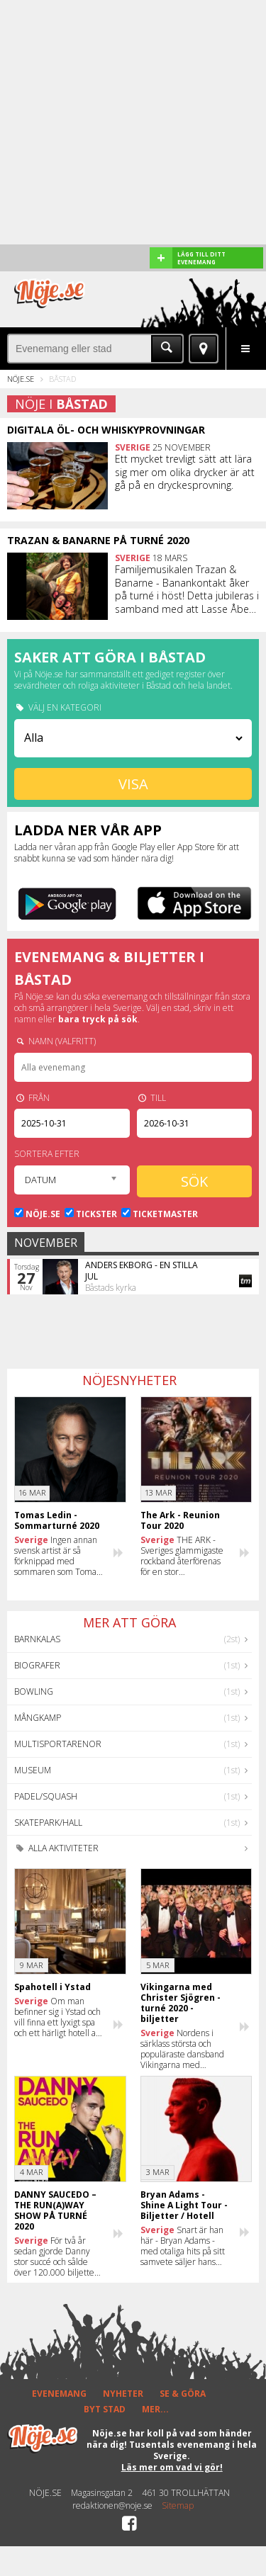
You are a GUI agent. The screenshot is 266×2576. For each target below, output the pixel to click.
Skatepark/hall (48, 1823)
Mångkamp (37, 1718)
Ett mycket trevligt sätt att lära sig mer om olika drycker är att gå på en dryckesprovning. (185, 472)
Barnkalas (37, 1639)
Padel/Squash (45, 1796)
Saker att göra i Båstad (110, 657)
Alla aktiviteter (56, 1848)
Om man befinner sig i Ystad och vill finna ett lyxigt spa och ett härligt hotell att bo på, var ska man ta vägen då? (57, 2017)
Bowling (33, 1691)
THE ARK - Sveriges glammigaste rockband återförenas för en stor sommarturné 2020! (181, 1556)
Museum (32, 1770)
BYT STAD (105, 2409)
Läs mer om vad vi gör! (172, 2467)
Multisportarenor (57, 1744)
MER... (155, 2409)
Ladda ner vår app (88, 830)
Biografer (37, 1665)
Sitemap (178, 2506)
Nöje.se (20, 378)
